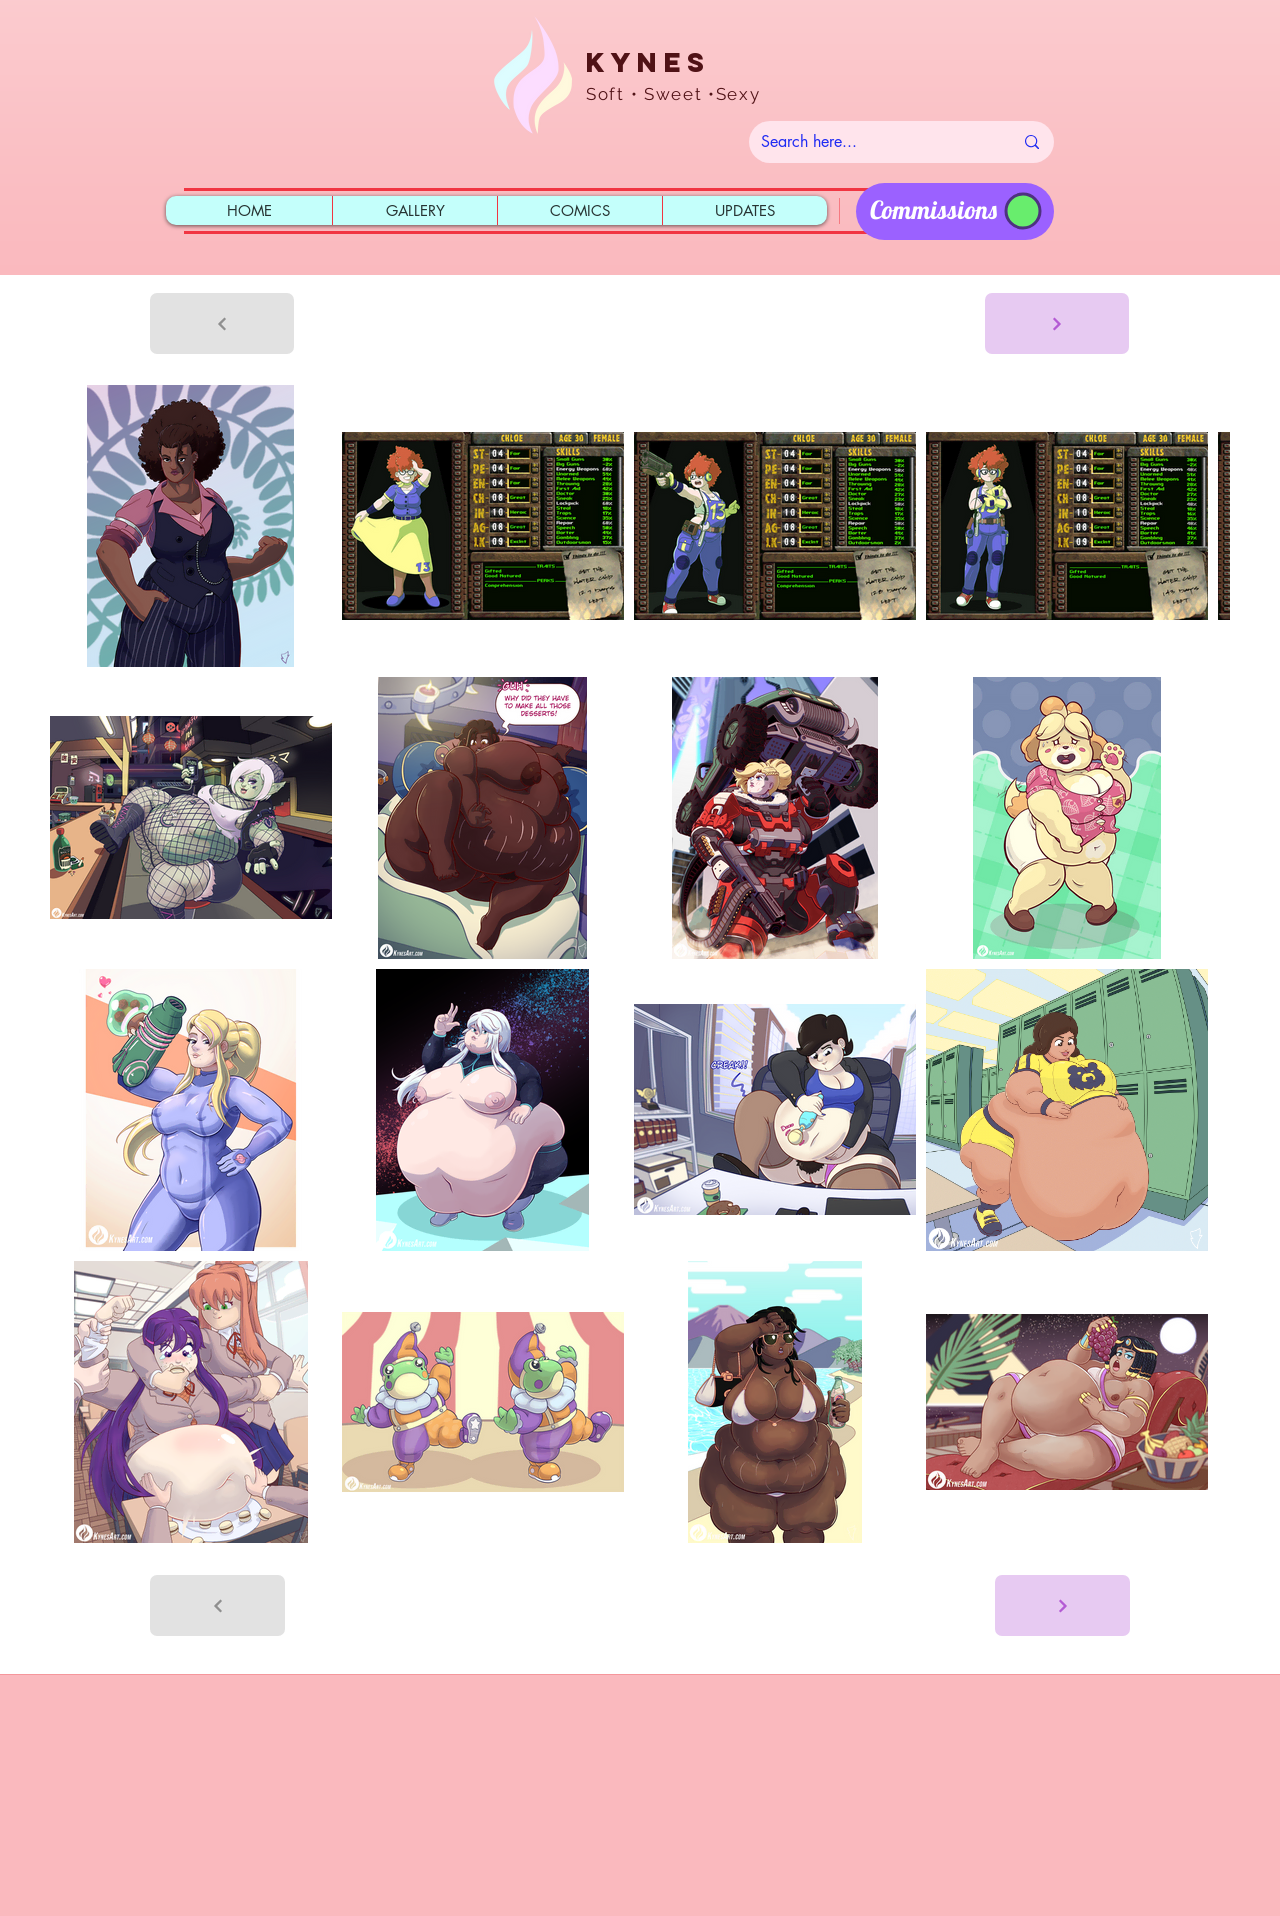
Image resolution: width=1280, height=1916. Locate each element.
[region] (955, 211)
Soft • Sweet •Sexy (673, 94)
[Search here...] (872, 142)
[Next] (1057, 323)
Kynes (648, 62)
